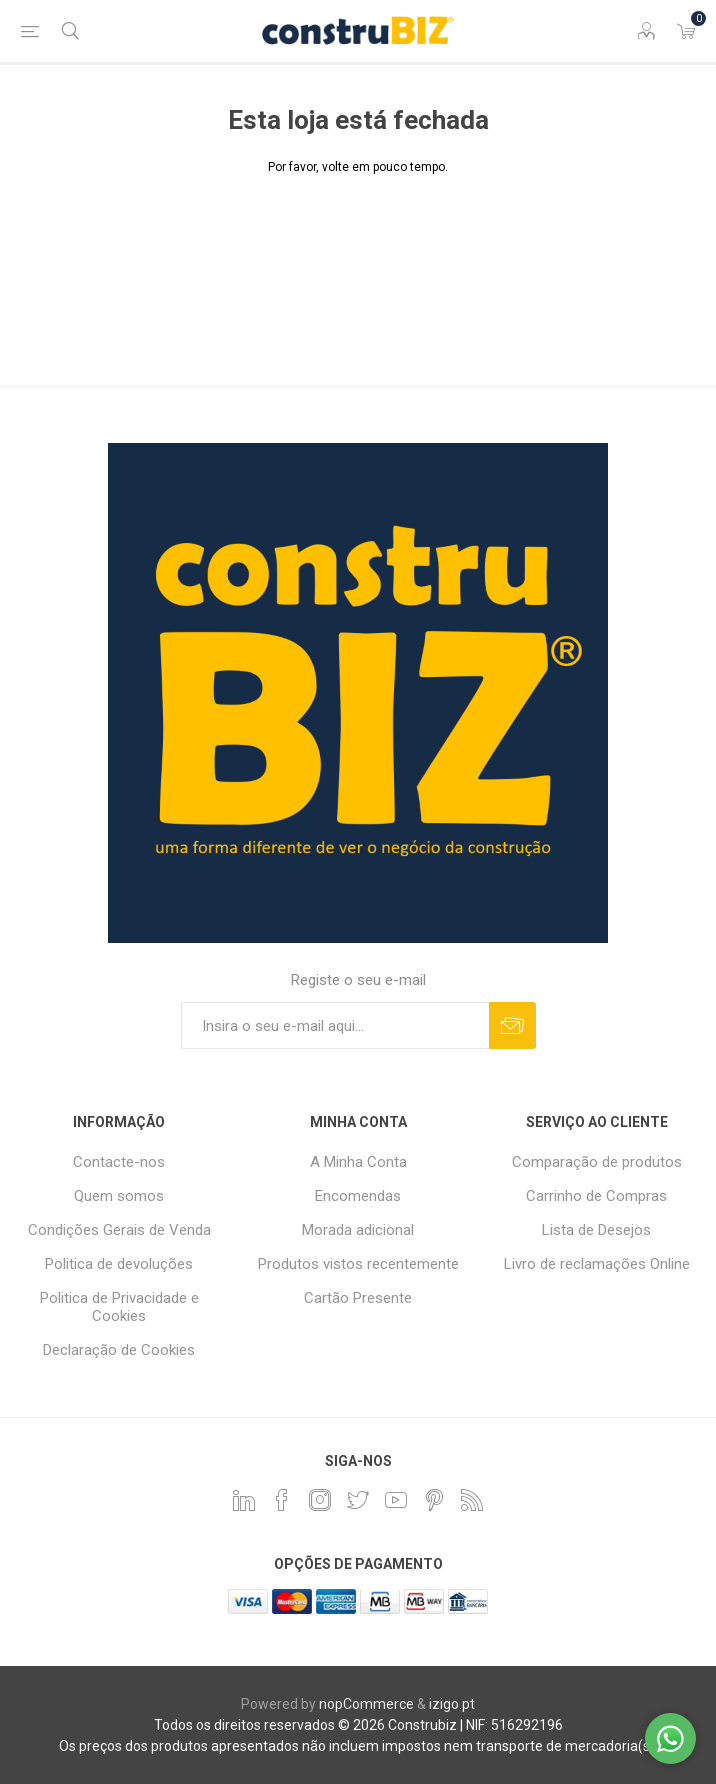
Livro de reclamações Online (597, 1264)
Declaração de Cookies (119, 1350)
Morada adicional (358, 1230)
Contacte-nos (119, 1162)
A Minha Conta (358, 1162)
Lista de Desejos (596, 1230)
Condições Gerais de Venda (119, 1230)
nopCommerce (366, 1704)
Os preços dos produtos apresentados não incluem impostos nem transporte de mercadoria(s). (358, 1746)
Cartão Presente (358, 1298)
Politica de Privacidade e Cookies (119, 1307)
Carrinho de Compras (596, 1196)
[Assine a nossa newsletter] (335, 1025)
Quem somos (119, 1196)
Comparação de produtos (597, 1162)
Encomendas (358, 1196)
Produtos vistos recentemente (358, 1264)
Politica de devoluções (119, 1264)
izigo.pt (452, 1704)
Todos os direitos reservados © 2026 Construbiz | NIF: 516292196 (358, 1725)
